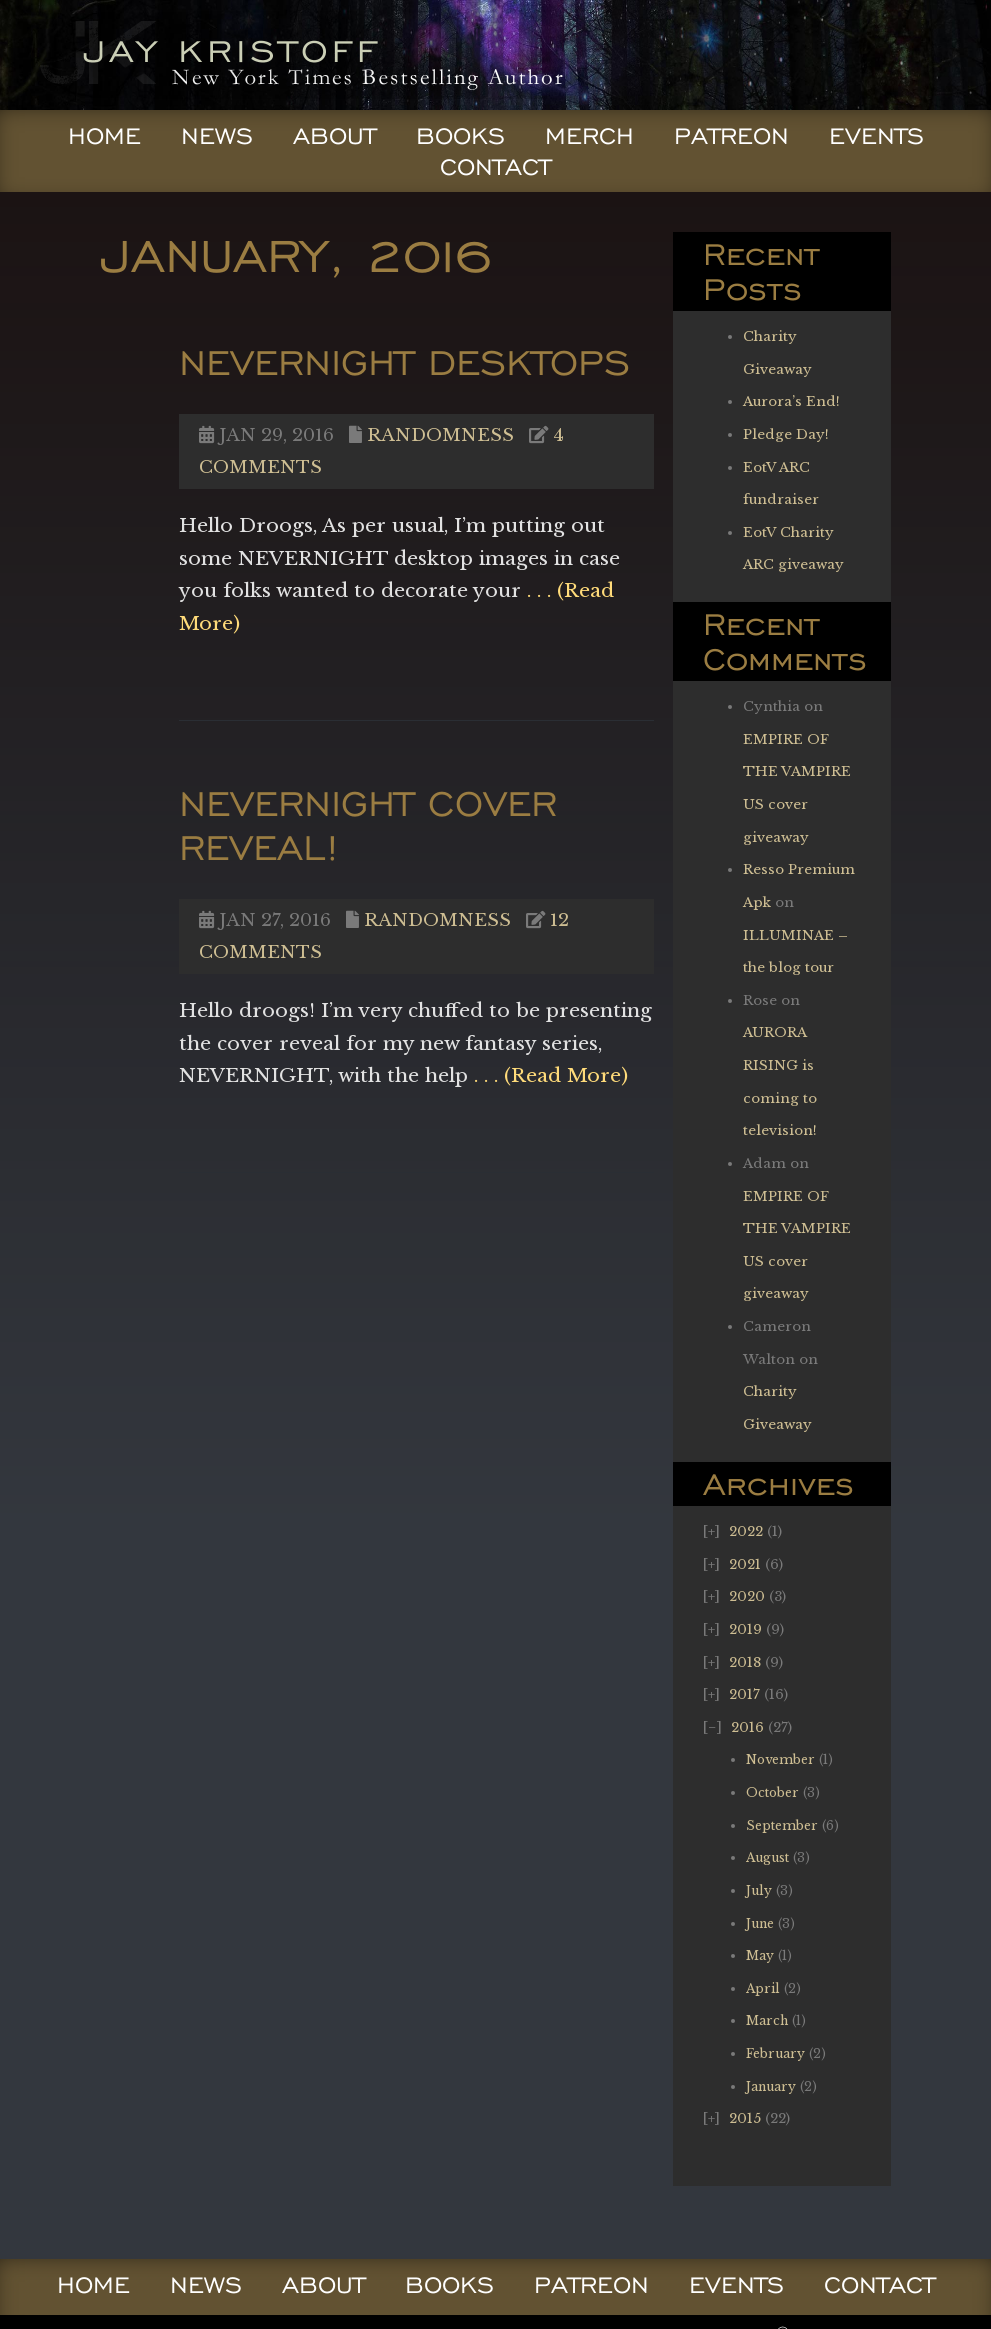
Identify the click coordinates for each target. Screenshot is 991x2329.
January (771, 2086)
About (334, 136)
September (782, 1825)
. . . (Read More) (548, 1075)
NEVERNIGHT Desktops (404, 361)
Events (876, 136)
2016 (747, 1727)
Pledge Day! (786, 434)
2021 (745, 1564)
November (780, 1759)
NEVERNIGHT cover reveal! (368, 824)
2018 (745, 1662)
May (760, 1955)
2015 (745, 2118)
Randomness (440, 435)
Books (460, 136)
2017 (744, 1694)
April (763, 1988)
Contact (495, 167)
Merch (589, 136)
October (772, 1792)
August (767, 1857)
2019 (745, 1629)
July (759, 1890)
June (760, 1923)
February (775, 2053)
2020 (747, 1596)
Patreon (731, 136)
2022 (746, 1531)
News (217, 136)
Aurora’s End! (791, 401)
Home (104, 136)
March (767, 2020)
